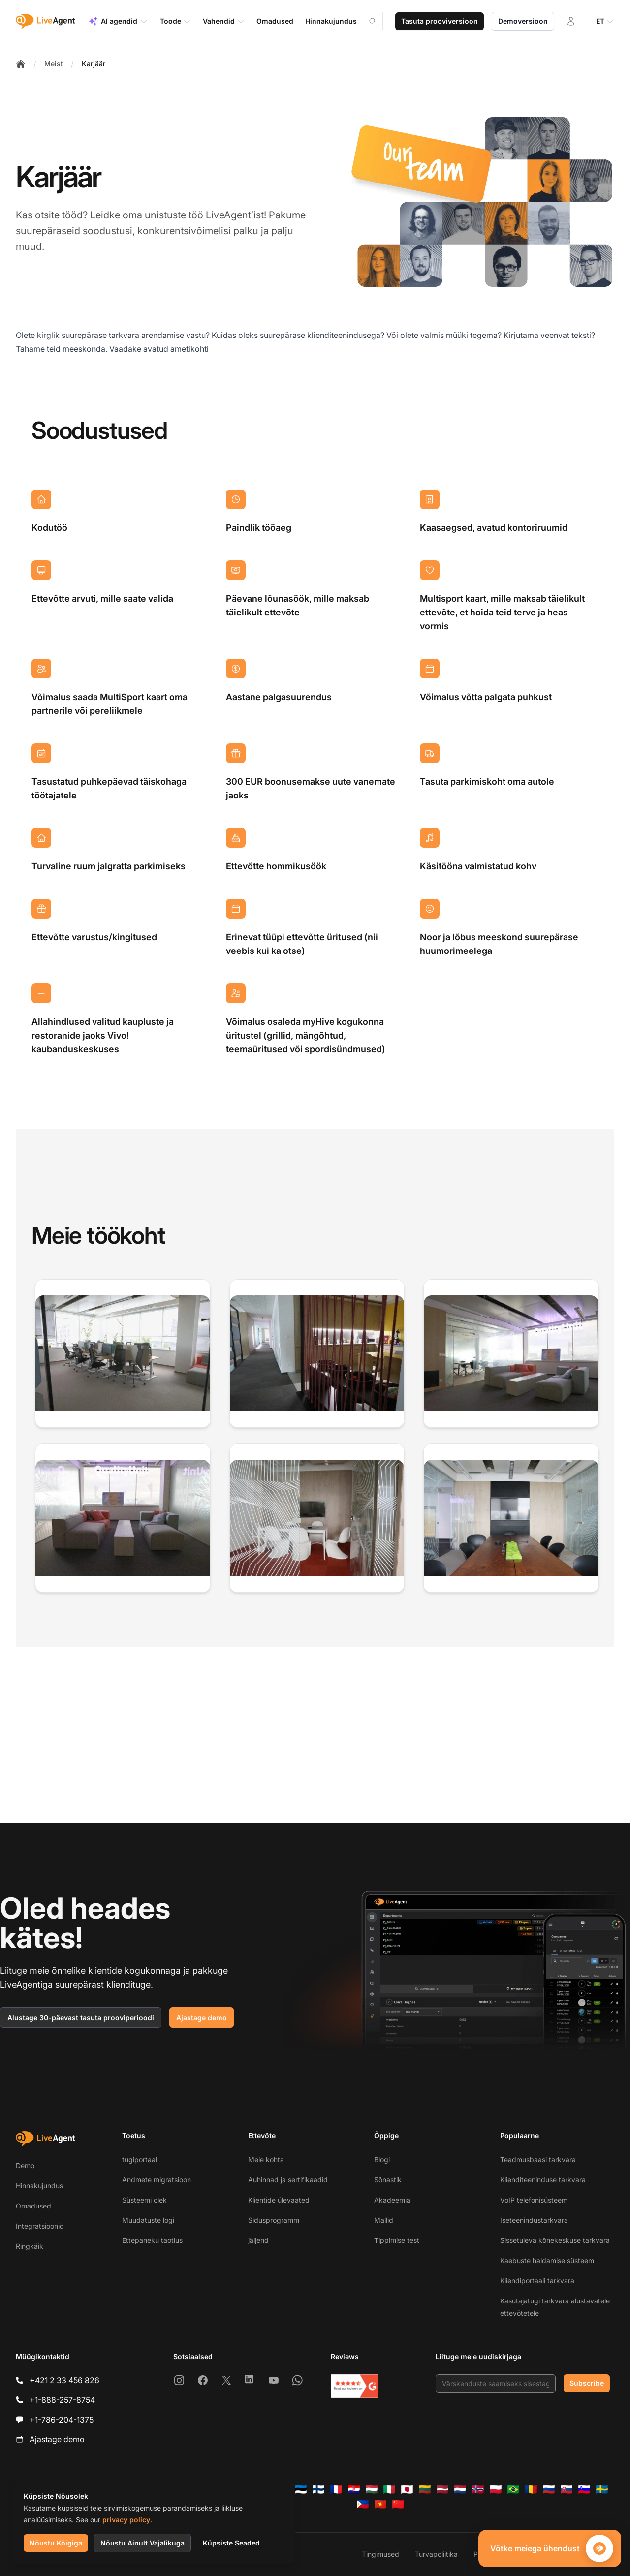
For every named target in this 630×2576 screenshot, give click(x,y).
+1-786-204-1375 (62, 2419)
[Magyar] (372, 2489)
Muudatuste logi (148, 2220)
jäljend (258, 2240)
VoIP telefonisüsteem (533, 2200)
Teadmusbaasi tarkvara (538, 2159)
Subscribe (586, 2383)
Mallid (383, 2220)
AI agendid (118, 21)
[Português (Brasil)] (513, 2489)
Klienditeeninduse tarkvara (543, 2180)
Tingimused (380, 2554)
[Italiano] (389, 2489)
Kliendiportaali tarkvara (537, 2280)
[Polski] (496, 2489)
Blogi (382, 2159)
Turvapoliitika (436, 2554)
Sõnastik (388, 2180)
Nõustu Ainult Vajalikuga (142, 2543)
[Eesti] (301, 2489)
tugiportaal (139, 2159)
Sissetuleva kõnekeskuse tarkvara (555, 2240)
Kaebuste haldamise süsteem (547, 2260)
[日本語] (407, 2489)
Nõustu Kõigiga (56, 2543)
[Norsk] (478, 2489)
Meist (53, 64)
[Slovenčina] (566, 2489)
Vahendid (224, 21)
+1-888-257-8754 (62, 2400)
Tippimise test (396, 2240)
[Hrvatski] (354, 2489)
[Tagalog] (363, 2504)
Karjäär (93, 64)
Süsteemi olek (144, 2200)
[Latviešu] (442, 2489)
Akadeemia (392, 2200)
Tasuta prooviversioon (439, 21)
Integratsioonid (40, 2226)
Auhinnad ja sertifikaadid (288, 2180)
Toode (175, 21)
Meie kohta (266, 2159)
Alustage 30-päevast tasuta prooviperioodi (80, 2017)
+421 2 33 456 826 (64, 2380)
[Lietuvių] (425, 2489)
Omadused (33, 2206)
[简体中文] (398, 2504)
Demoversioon (523, 21)
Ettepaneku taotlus (152, 2240)
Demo (25, 2165)
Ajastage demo (201, 2017)
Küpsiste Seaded (231, 2543)
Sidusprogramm (273, 2220)
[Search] (378, 21)
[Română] (531, 2489)
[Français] (336, 2489)
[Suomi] (318, 2489)
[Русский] (549, 2489)
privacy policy (126, 2519)
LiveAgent (228, 215)
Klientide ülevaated (279, 2200)
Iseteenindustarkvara (534, 2220)
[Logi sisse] (571, 21)
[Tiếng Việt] (380, 2504)
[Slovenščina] (584, 2489)
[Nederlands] (460, 2489)
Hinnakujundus (39, 2185)
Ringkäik (29, 2246)
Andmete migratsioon (156, 2180)
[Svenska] (602, 2489)
